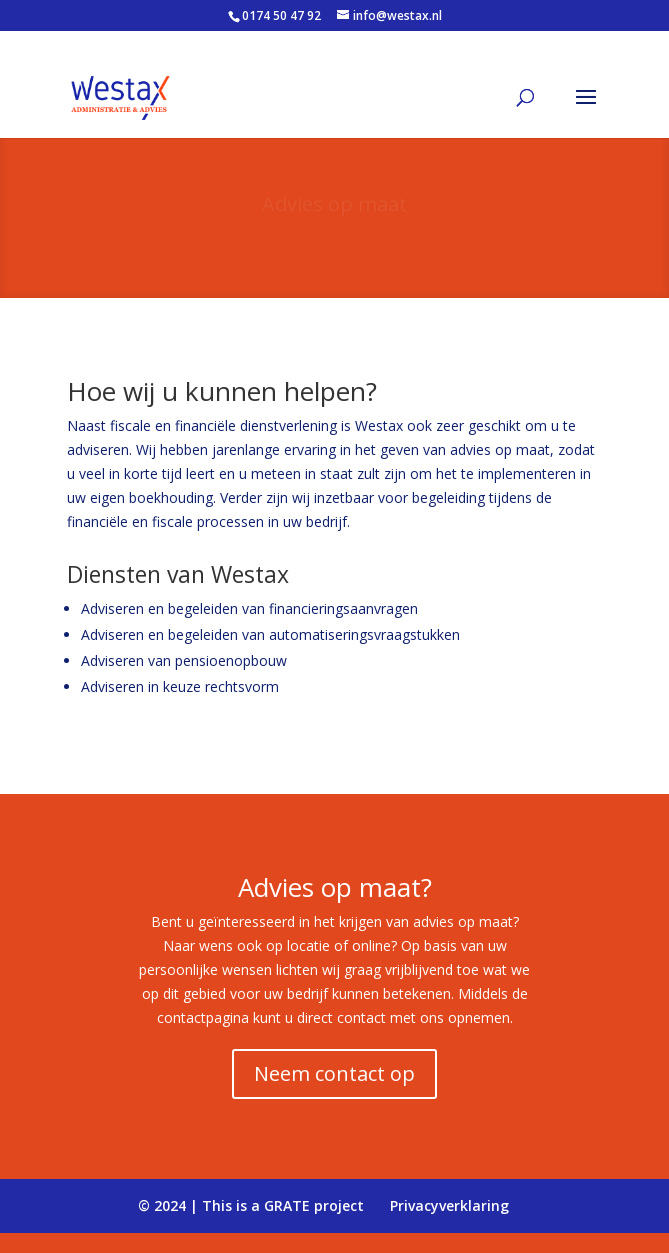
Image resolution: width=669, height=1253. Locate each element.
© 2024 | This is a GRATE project (251, 1205)
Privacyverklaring (449, 1205)
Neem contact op (334, 1073)
